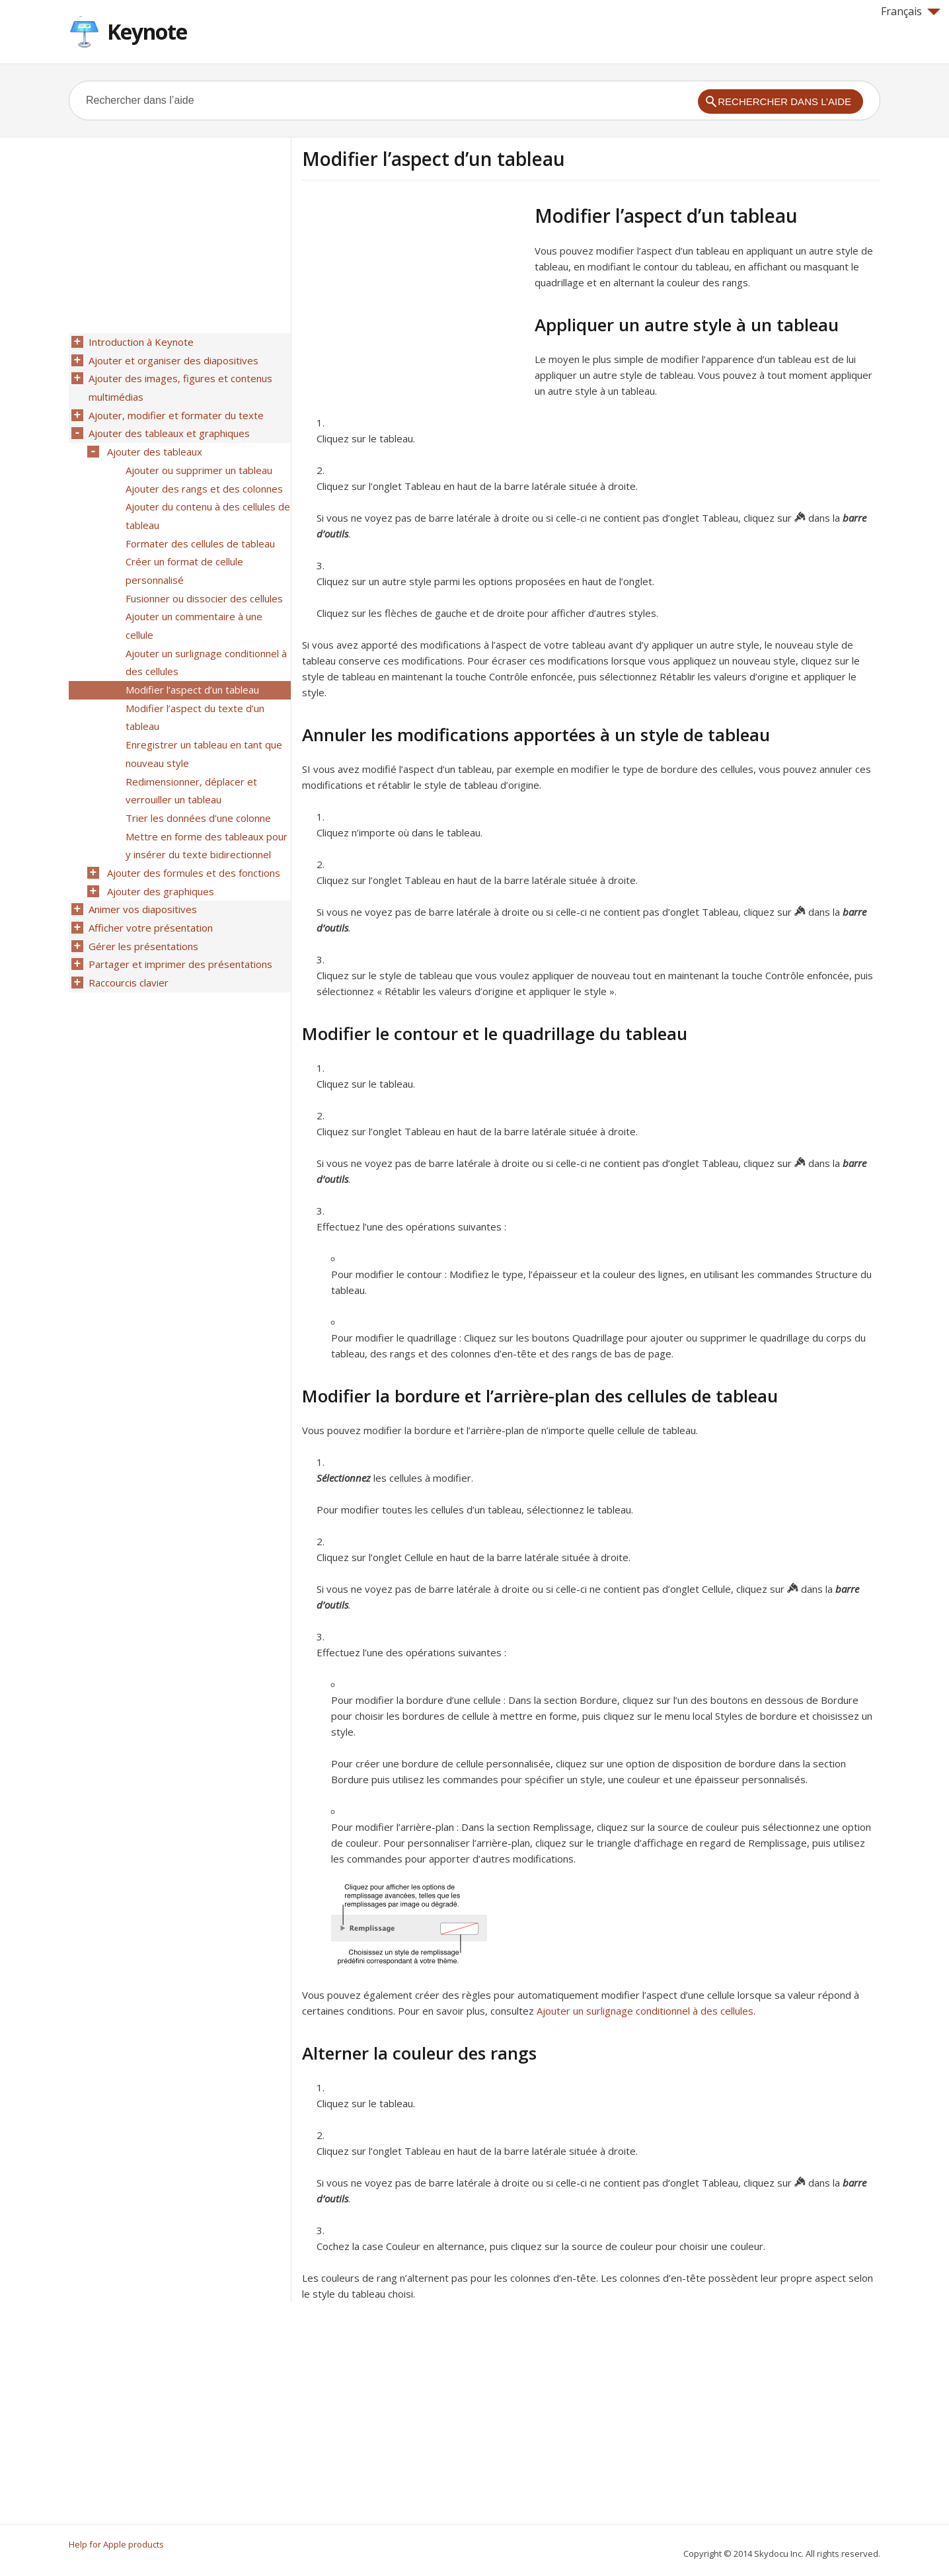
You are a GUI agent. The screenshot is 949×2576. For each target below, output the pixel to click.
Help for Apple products (116, 2544)
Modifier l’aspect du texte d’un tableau (193, 694)
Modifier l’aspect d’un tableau (191, 668)
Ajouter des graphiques (159, 857)
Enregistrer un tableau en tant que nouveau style (202, 728)
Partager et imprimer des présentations (179, 926)
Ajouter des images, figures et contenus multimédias (179, 385)
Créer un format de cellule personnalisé (183, 557)
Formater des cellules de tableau (199, 531)
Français (910, 11)
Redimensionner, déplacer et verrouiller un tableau (190, 763)
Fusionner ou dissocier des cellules (203, 582)
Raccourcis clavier (127, 943)
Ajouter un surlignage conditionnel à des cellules (645, 2010)
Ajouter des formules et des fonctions (192, 840)
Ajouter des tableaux (153, 445)
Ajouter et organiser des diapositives (172, 359)
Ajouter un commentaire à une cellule (192, 608)
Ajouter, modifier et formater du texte (174, 410)
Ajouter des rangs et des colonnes (203, 479)
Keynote (147, 31)
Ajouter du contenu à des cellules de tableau (206, 505)
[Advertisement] (413, 296)
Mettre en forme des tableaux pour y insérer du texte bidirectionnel (205, 814)
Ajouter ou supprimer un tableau (197, 462)
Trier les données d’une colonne (197, 788)
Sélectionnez (344, 1477)
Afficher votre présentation (149, 892)
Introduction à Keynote (139, 341)
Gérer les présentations (142, 909)
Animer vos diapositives (141, 874)
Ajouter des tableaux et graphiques (167, 427)
